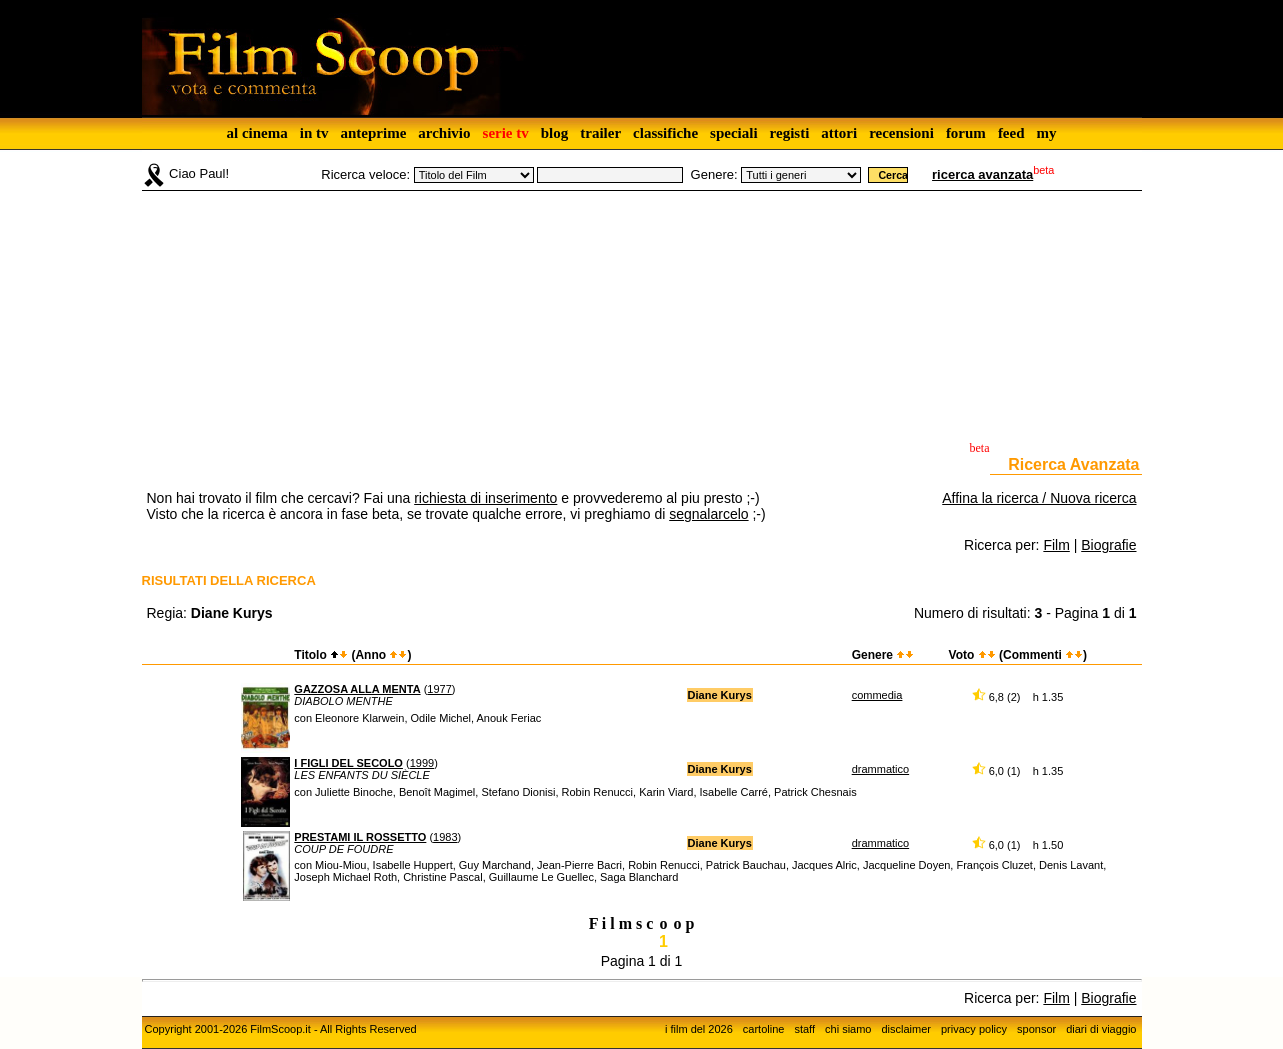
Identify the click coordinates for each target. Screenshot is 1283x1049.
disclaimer (906, 1029)
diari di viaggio (1101, 1029)
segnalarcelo (708, 514)
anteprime (373, 133)
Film (1056, 545)
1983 (445, 837)
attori (839, 133)
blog (555, 133)
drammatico (880, 769)
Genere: (714, 174)
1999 (422, 763)
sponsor (1036, 1029)
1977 (439, 689)
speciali (734, 133)
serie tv (506, 133)
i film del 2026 (699, 1029)
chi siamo (848, 1029)
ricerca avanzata (982, 174)
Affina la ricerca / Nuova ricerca (1039, 498)
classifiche (665, 133)
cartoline (764, 1029)
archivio (444, 133)
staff (804, 1029)
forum (966, 133)
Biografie (1108, 545)
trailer (600, 133)
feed (1011, 133)
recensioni (901, 133)
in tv (314, 133)
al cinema (256, 133)
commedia (877, 695)
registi (790, 133)
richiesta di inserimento (485, 498)
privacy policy (974, 1029)
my (1047, 133)
